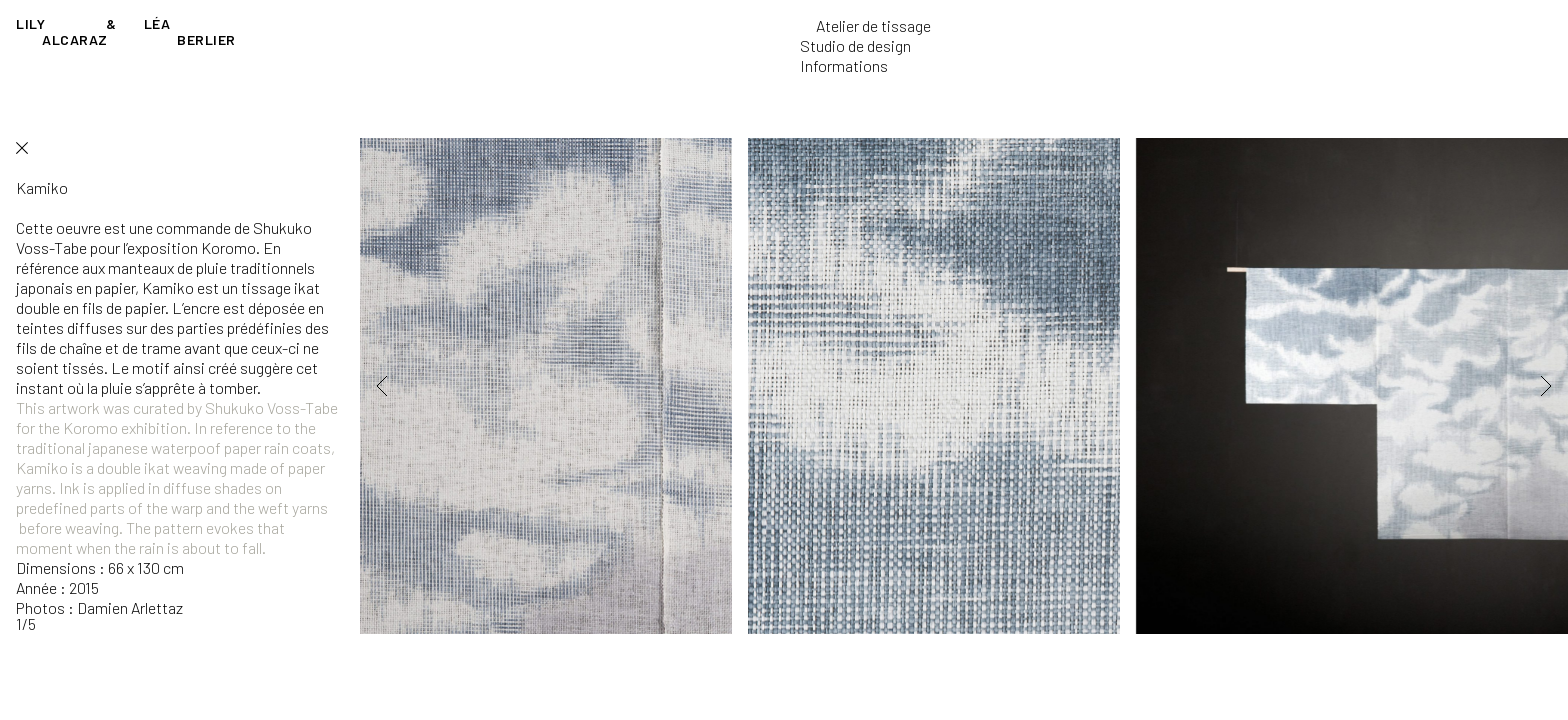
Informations (844, 65)
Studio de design (855, 45)
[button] (410, 386)
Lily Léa (126, 31)
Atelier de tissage (873, 25)
